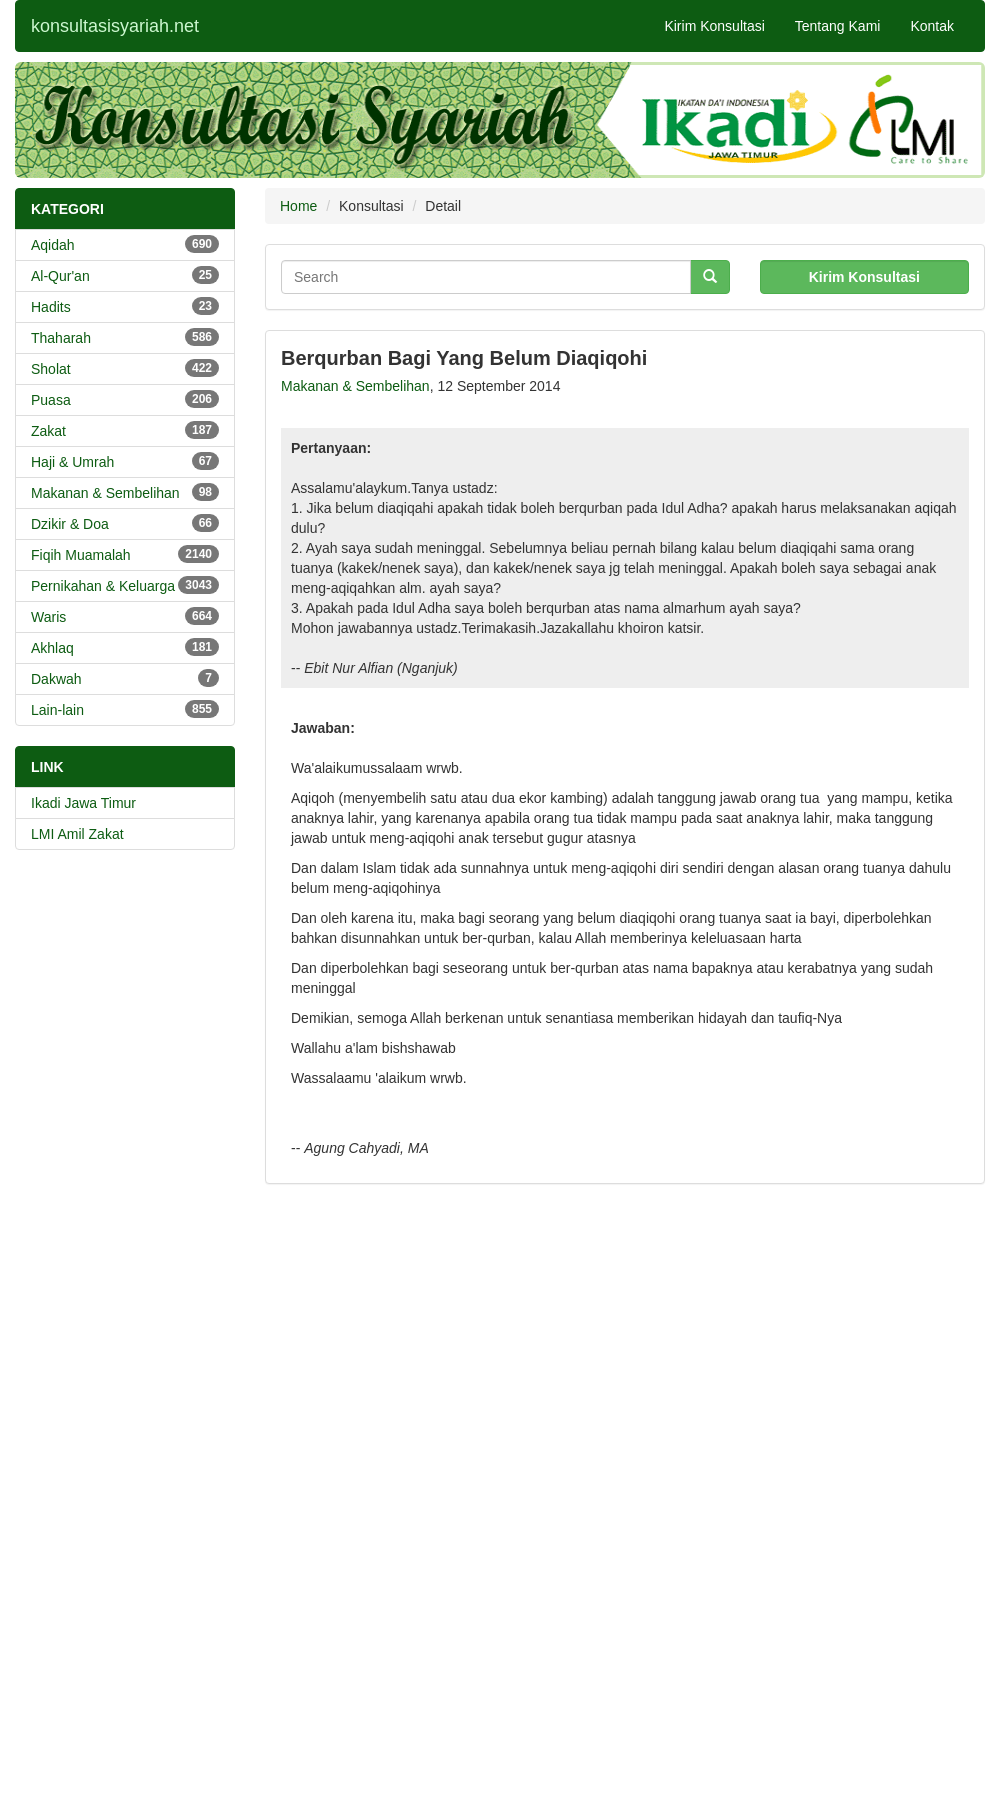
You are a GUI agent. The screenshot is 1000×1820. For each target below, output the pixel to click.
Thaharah (125, 337)
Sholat (125, 368)
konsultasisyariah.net (115, 26)
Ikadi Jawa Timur (83, 803)
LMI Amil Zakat (77, 834)
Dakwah (125, 678)
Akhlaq (125, 647)
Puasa (125, 399)
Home (298, 206)
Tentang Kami (838, 26)
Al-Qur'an (125, 275)
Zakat (125, 430)
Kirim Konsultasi (714, 26)
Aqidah (125, 244)
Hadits (125, 306)
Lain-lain (125, 709)
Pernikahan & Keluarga (125, 585)
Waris (125, 616)
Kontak (932, 26)
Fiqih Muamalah (125, 554)
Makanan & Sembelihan (125, 492)
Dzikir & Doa (125, 523)
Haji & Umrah (125, 461)
